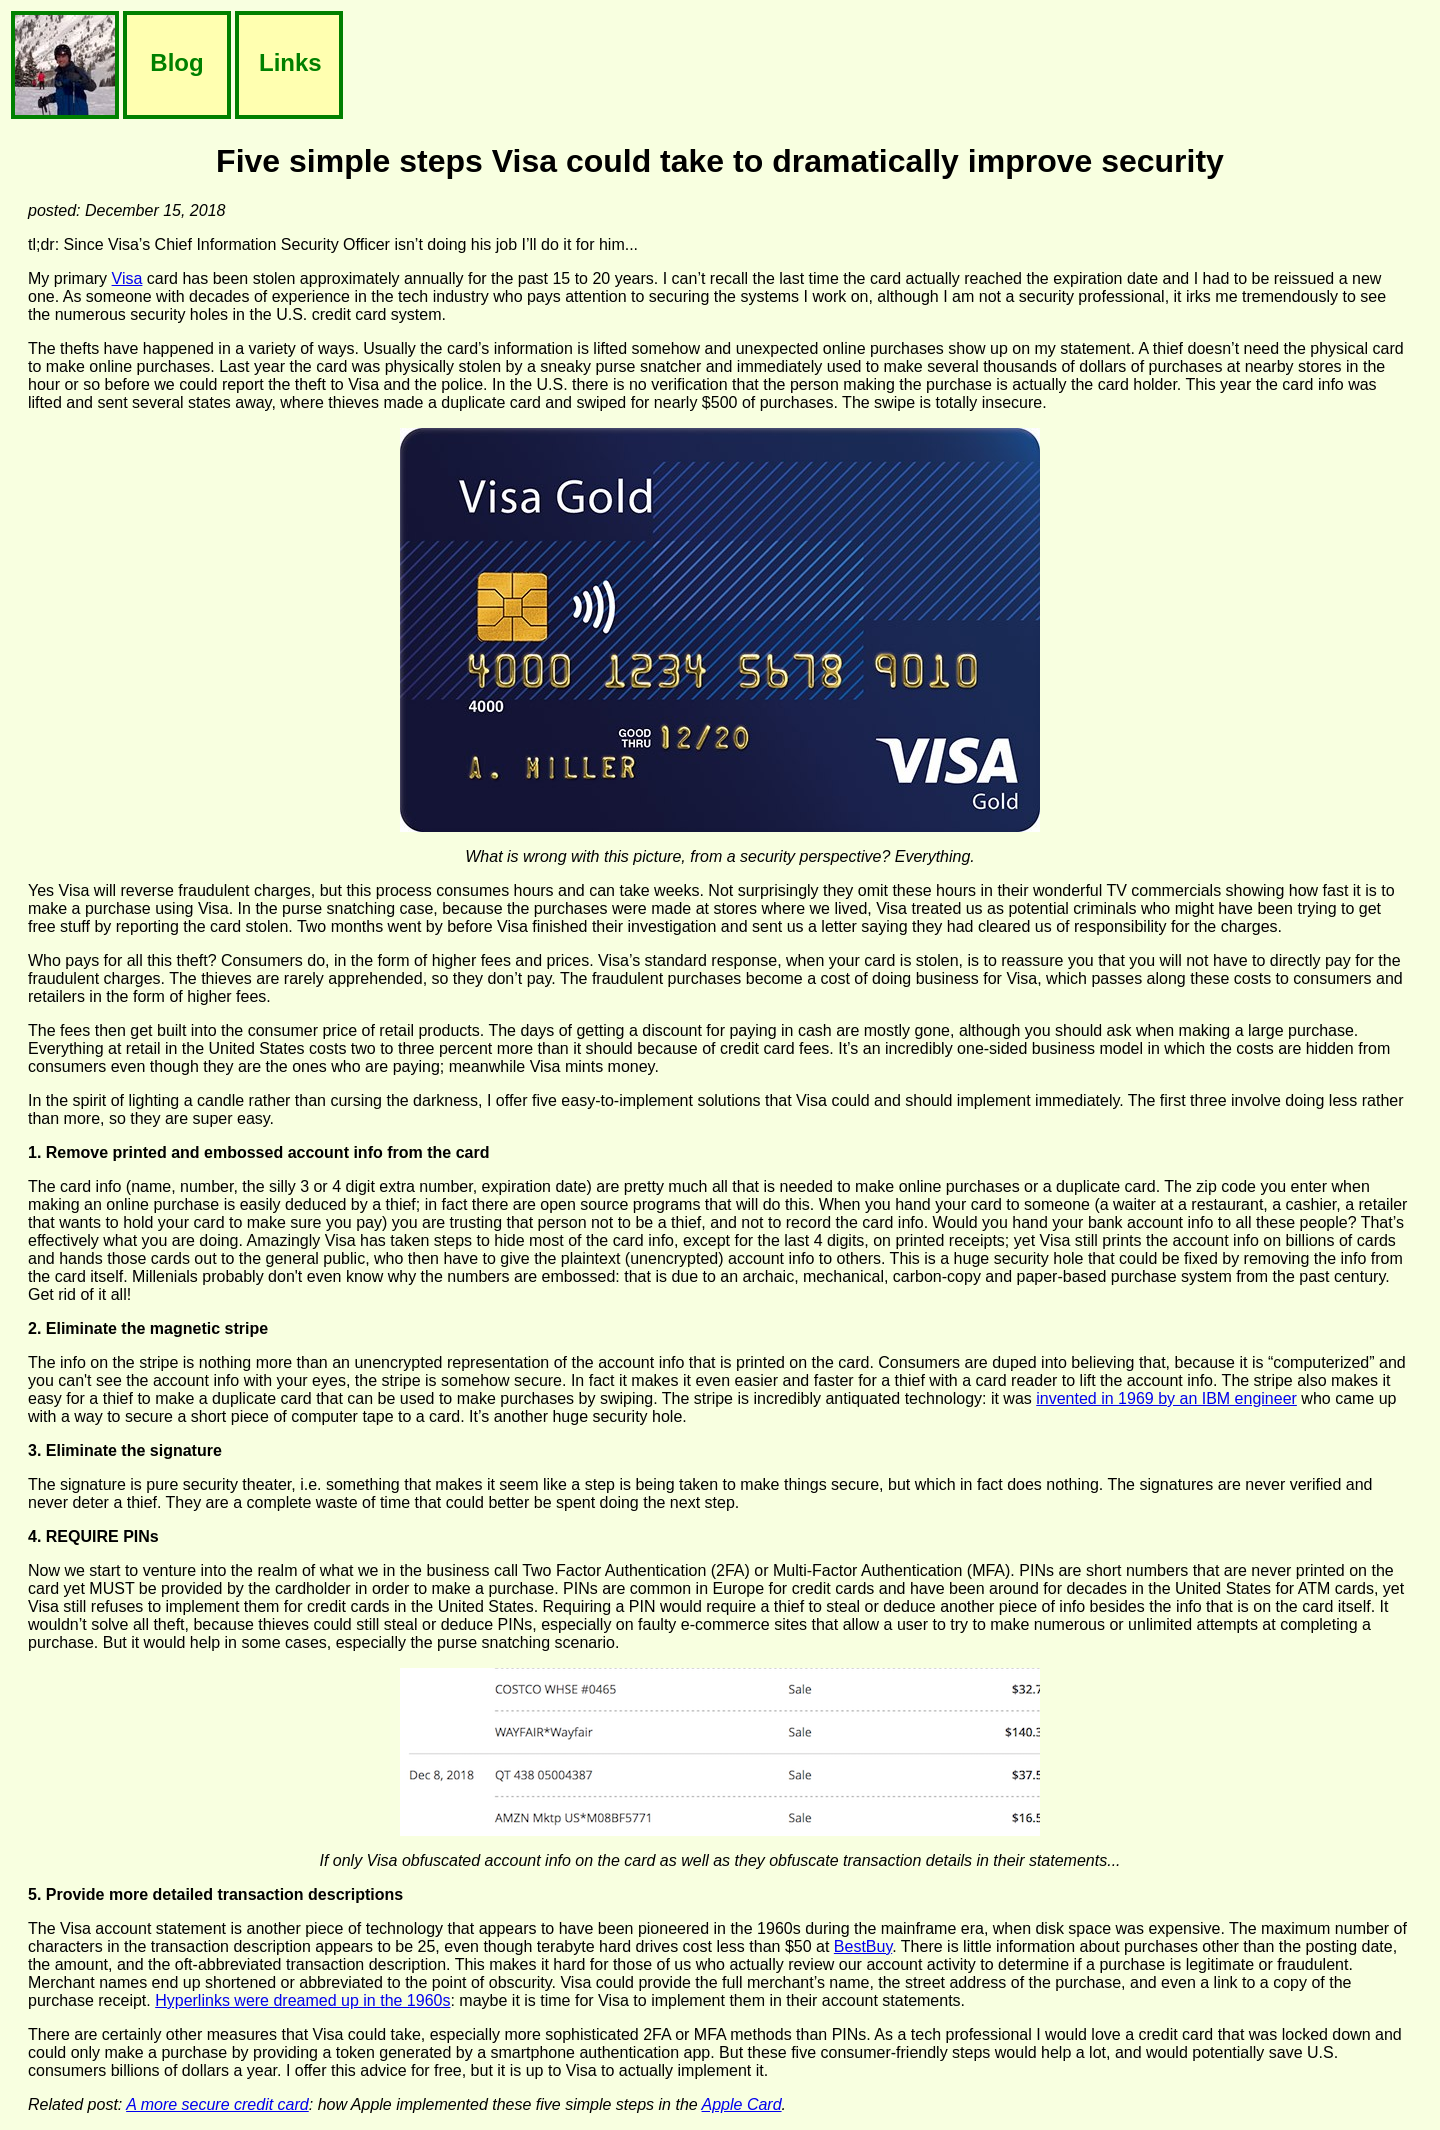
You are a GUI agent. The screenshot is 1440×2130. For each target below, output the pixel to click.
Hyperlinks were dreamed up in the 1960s (302, 2000)
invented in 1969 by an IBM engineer (1166, 1398)
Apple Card (742, 2104)
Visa (127, 278)
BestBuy (863, 1946)
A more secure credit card (217, 2104)
